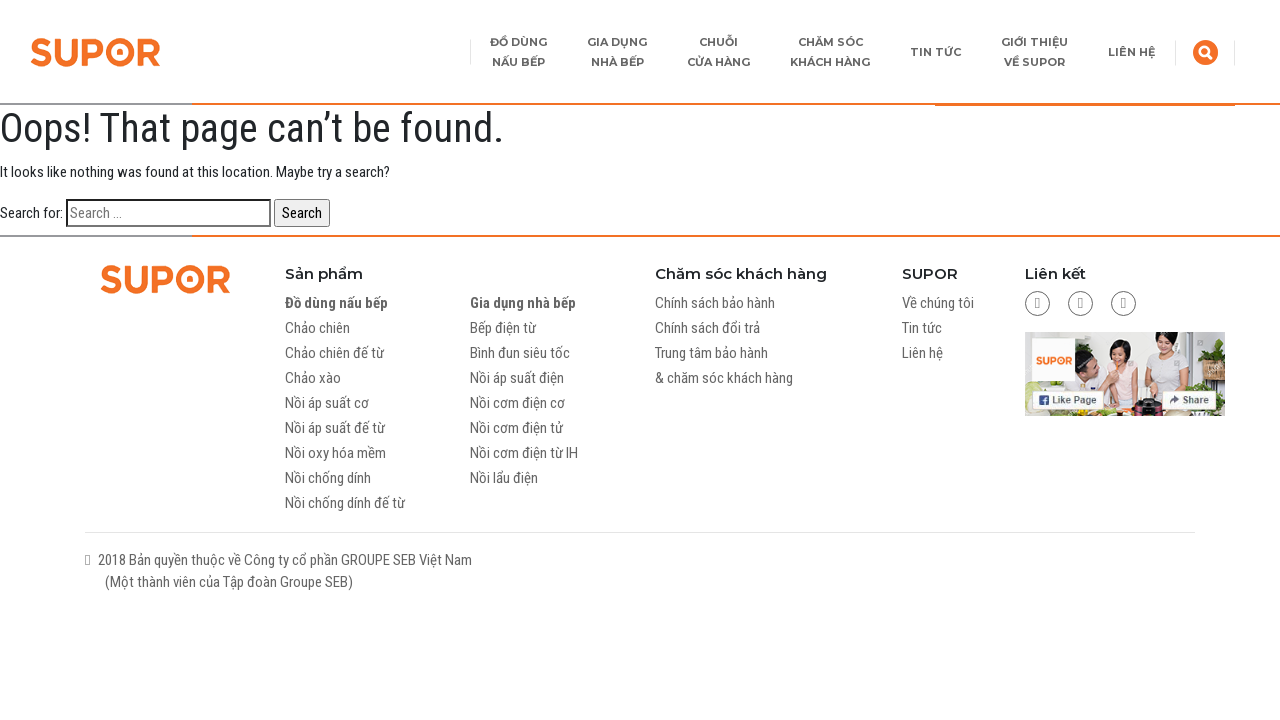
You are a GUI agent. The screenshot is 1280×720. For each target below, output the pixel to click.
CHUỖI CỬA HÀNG (718, 52)
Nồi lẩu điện (504, 478)
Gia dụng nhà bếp (523, 303)
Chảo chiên (317, 328)
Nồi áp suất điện (517, 378)
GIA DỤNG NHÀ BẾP (617, 52)
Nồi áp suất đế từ (335, 428)
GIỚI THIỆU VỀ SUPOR (1034, 52)
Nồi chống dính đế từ (345, 503)
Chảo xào (313, 378)
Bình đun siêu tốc (520, 353)
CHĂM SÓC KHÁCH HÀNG (830, 52)
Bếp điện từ (503, 328)
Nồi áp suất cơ (327, 403)
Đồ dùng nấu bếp (336, 303)
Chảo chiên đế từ (334, 353)
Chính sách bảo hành (715, 303)
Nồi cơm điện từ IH (524, 453)
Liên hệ (922, 353)
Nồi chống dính (328, 478)
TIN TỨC (935, 52)
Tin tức (922, 328)
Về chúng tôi (938, 303)
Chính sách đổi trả (707, 328)
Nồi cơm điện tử (516, 428)
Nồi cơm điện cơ (517, 403)
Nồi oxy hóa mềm (335, 453)
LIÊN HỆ (1131, 52)
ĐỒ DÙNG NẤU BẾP (518, 52)
